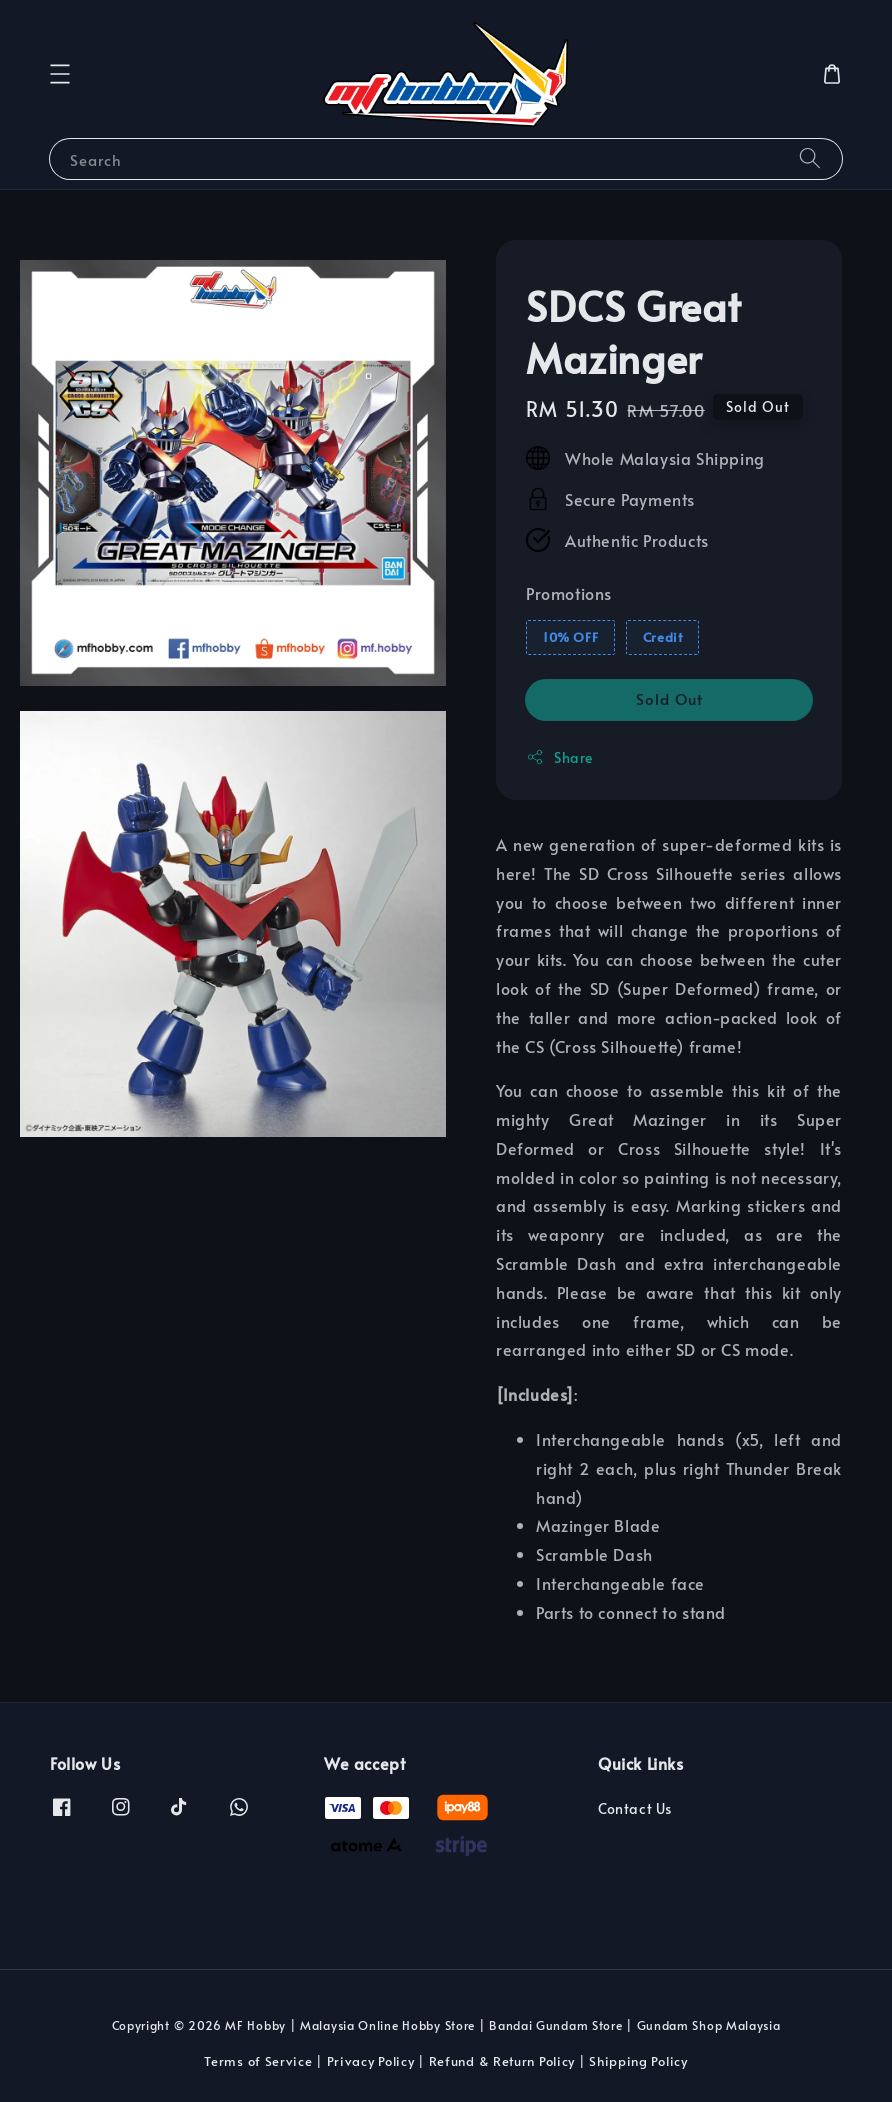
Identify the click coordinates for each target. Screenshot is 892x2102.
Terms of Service (258, 2061)
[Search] (810, 158)
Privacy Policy (371, 2061)
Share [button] (559, 757)
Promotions (569, 593)
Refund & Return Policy (502, 2061)
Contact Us (635, 1809)
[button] (60, 74)
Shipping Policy (638, 2061)
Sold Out (669, 698)
